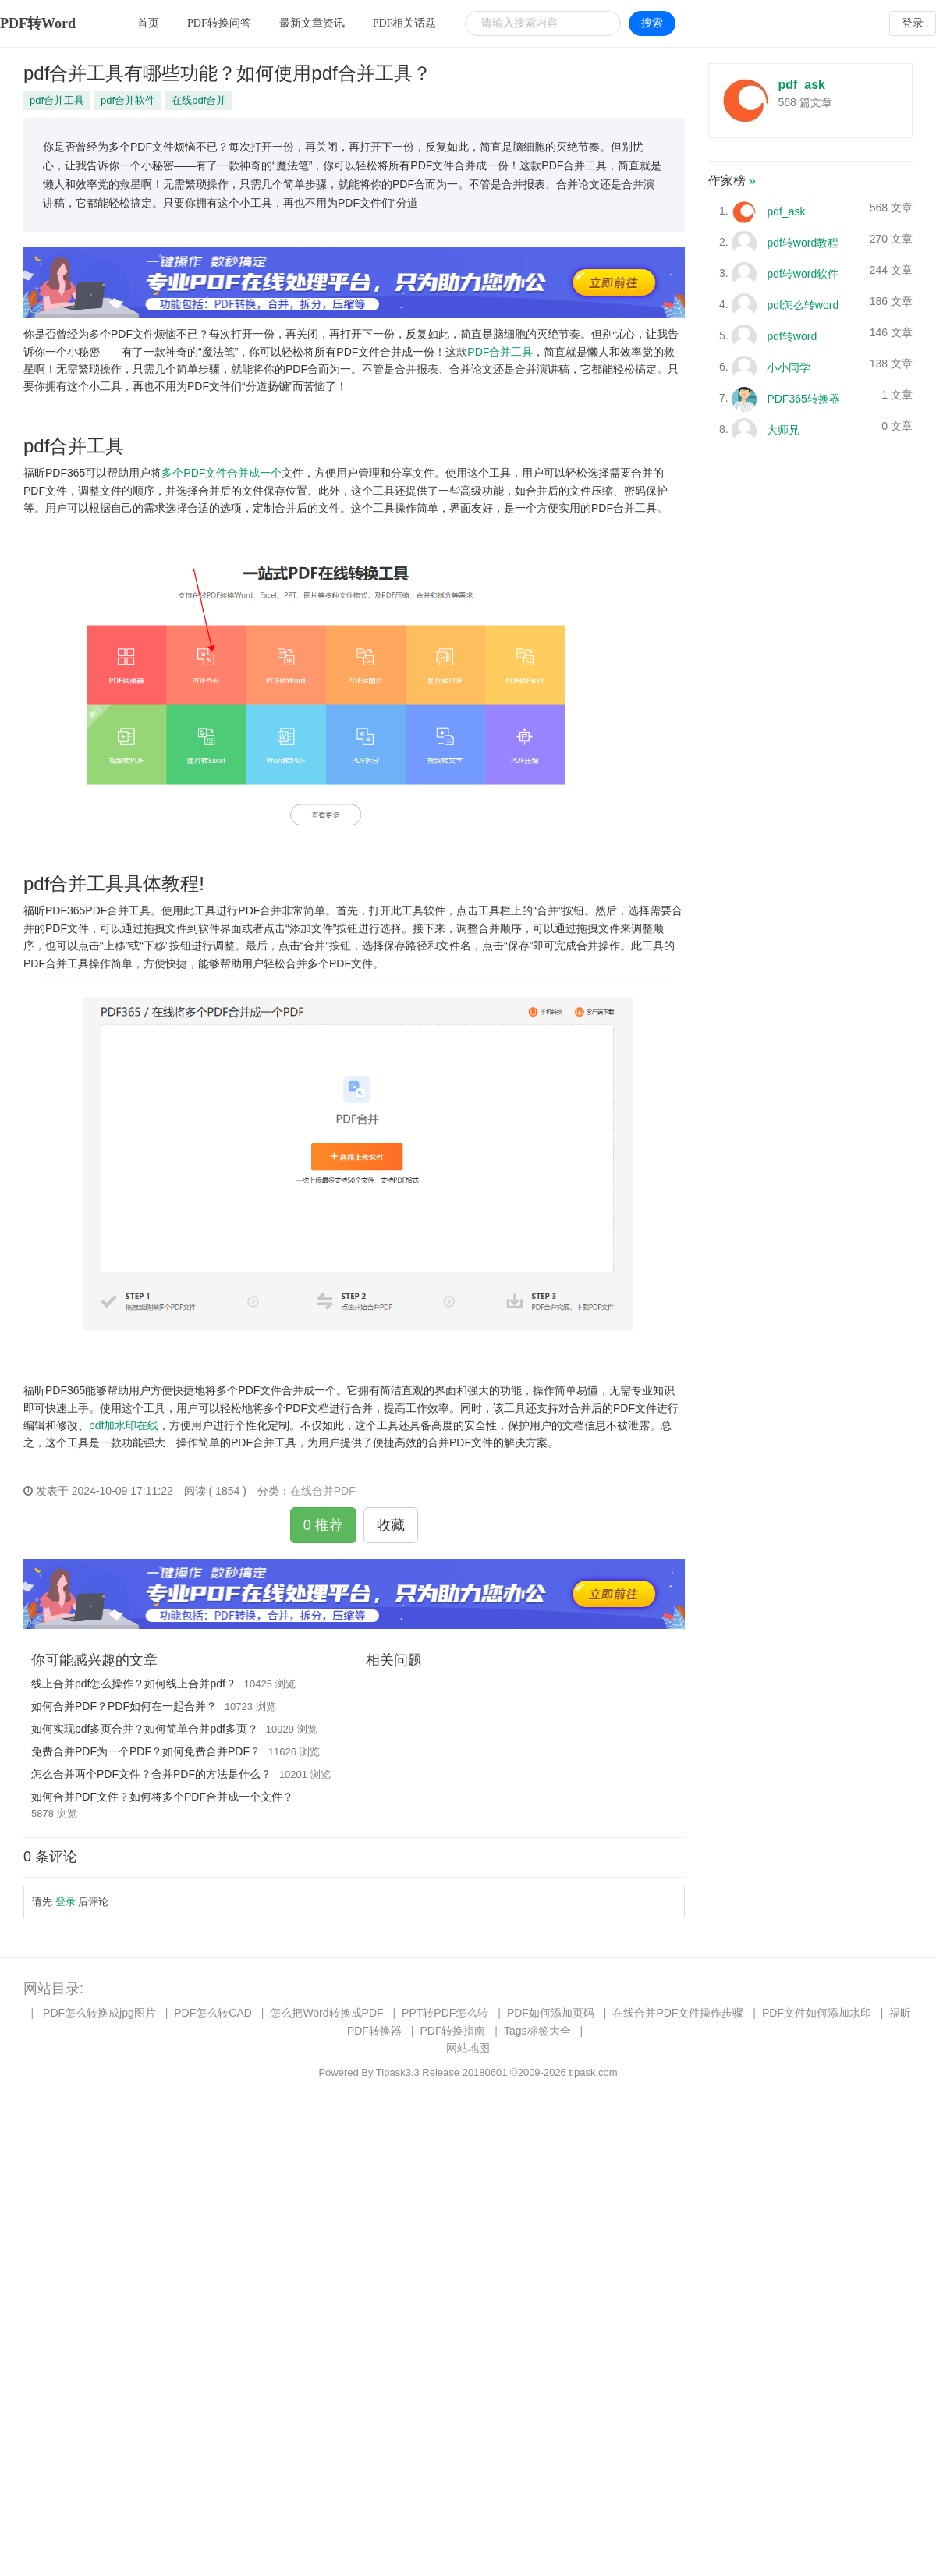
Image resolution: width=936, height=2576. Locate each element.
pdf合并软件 (128, 100)
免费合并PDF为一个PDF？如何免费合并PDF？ (146, 1751)
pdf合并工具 (57, 100)
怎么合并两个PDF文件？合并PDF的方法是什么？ (151, 1774)
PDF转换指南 (452, 2030)
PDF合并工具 (500, 352)
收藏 (391, 1525)
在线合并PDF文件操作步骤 (677, 2013)
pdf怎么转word (802, 304)
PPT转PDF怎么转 (445, 2013)
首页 (148, 23)
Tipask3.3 (398, 2072)
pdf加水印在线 (123, 1425)
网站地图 (468, 2048)
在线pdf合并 (199, 100)
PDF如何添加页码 (550, 2013)
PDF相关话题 (405, 23)
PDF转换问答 (219, 23)
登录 (913, 23)
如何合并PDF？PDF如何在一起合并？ (124, 1706)
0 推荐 (323, 1525)
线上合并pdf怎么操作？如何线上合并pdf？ (133, 1683)
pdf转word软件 (802, 273)
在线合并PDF (323, 1491)
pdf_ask (801, 84)
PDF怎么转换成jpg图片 (99, 2013)
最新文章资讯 (312, 23)
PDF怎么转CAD (213, 2013)
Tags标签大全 (537, 2030)
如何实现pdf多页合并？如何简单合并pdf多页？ (144, 1729)
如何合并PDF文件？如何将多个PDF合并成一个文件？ (162, 1796)
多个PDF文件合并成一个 (221, 473)
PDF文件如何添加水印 (816, 2013)
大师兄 (783, 429)
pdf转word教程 (802, 242)
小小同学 (788, 366)
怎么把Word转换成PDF (326, 2013)
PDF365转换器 (803, 398)
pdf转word (792, 335)
